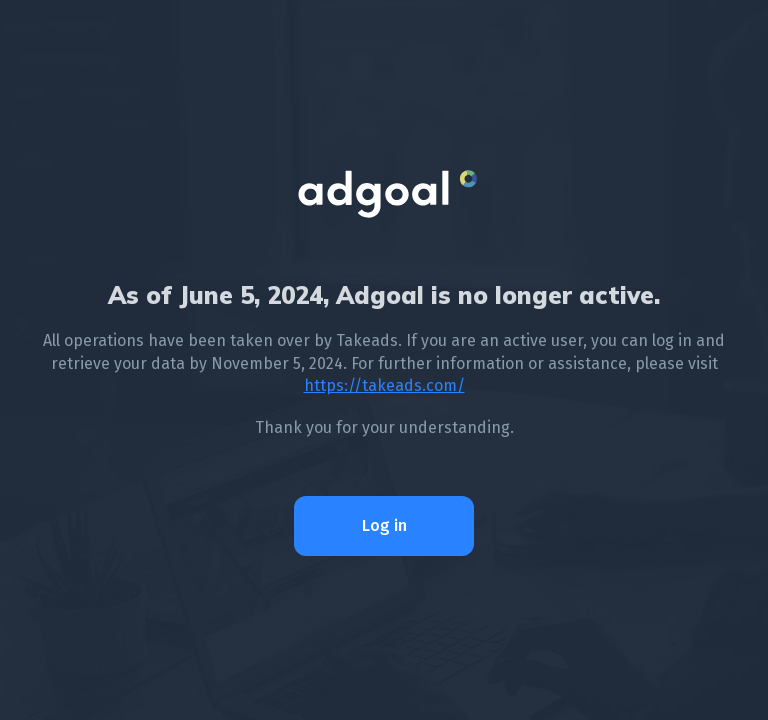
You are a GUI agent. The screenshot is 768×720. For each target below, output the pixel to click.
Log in (384, 525)
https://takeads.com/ (384, 385)
